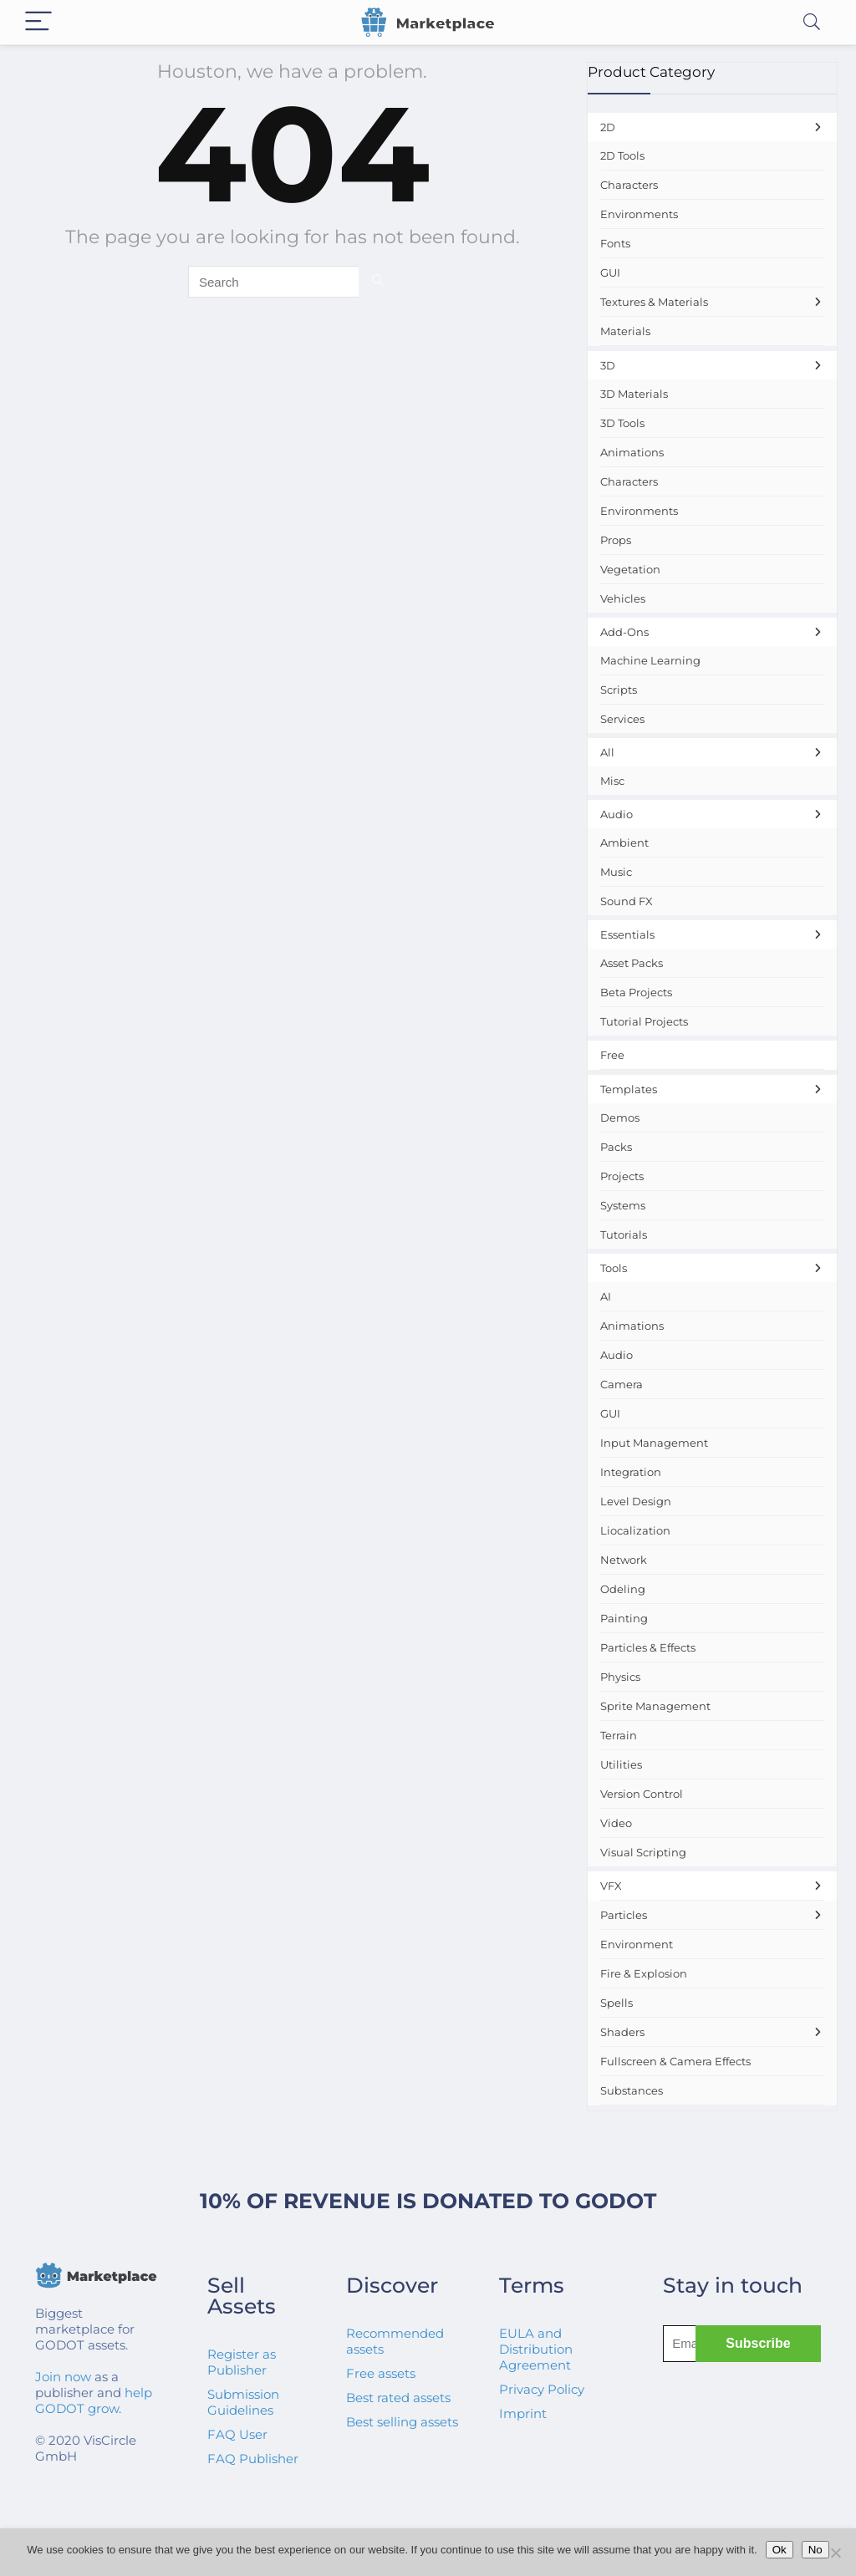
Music (616, 871)
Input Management (654, 1442)
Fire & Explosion (643, 1973)
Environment (636, 1944)
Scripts (618, 689)
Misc (612, 780)
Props (615, 540)
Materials (625, 331)
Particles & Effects (648, 1647)
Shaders (712, 2032)
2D (712, 127)
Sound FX (626, 901)
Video (616, 1823)
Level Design (635, 1501)
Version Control (641, 1793)
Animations (632, 452)
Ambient (624, 842)
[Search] (812, 22)
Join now (63, 2377)
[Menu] (38, 22)
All (712, 752)
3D (712, 365)
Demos (619, 1117)
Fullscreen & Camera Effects (675, 2061)
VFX (712, 1885)
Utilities (621, 1764)
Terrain (618, 1735)
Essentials (712, 934)
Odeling (622, 1589)
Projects (622, 1176)
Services (622, 718)
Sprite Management (655, 1706)
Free (612, 1054)
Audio (712, 814)
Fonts (615, 243)
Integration (630, 1472)
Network (623, 1559)
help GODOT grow (93, 2400)
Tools (712, 1268)
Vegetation (630, 569)
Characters (629, 184)
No (815, 2549)
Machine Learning (650, 660)
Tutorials (623, 1234)
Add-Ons (712, 632)
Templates (712, 1089)
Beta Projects (636, 992)
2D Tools (622, 155)
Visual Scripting (643, 1852)
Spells (616, 2002)
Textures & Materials (712, 301)
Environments (639, 214)
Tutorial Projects (644, 1021)
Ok (779, 2549)
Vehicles (622, 598)
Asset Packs (631, 963)
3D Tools (622, 423)
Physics (620, 1676)
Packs (616, 1146)
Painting (624, 1618)
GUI (610, 272)
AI (605, 1296)
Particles (712, 1915)
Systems (622, 1205)
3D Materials (634, 393)
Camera (621, 1384)
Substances (631, 2090)
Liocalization (635, 1530)
